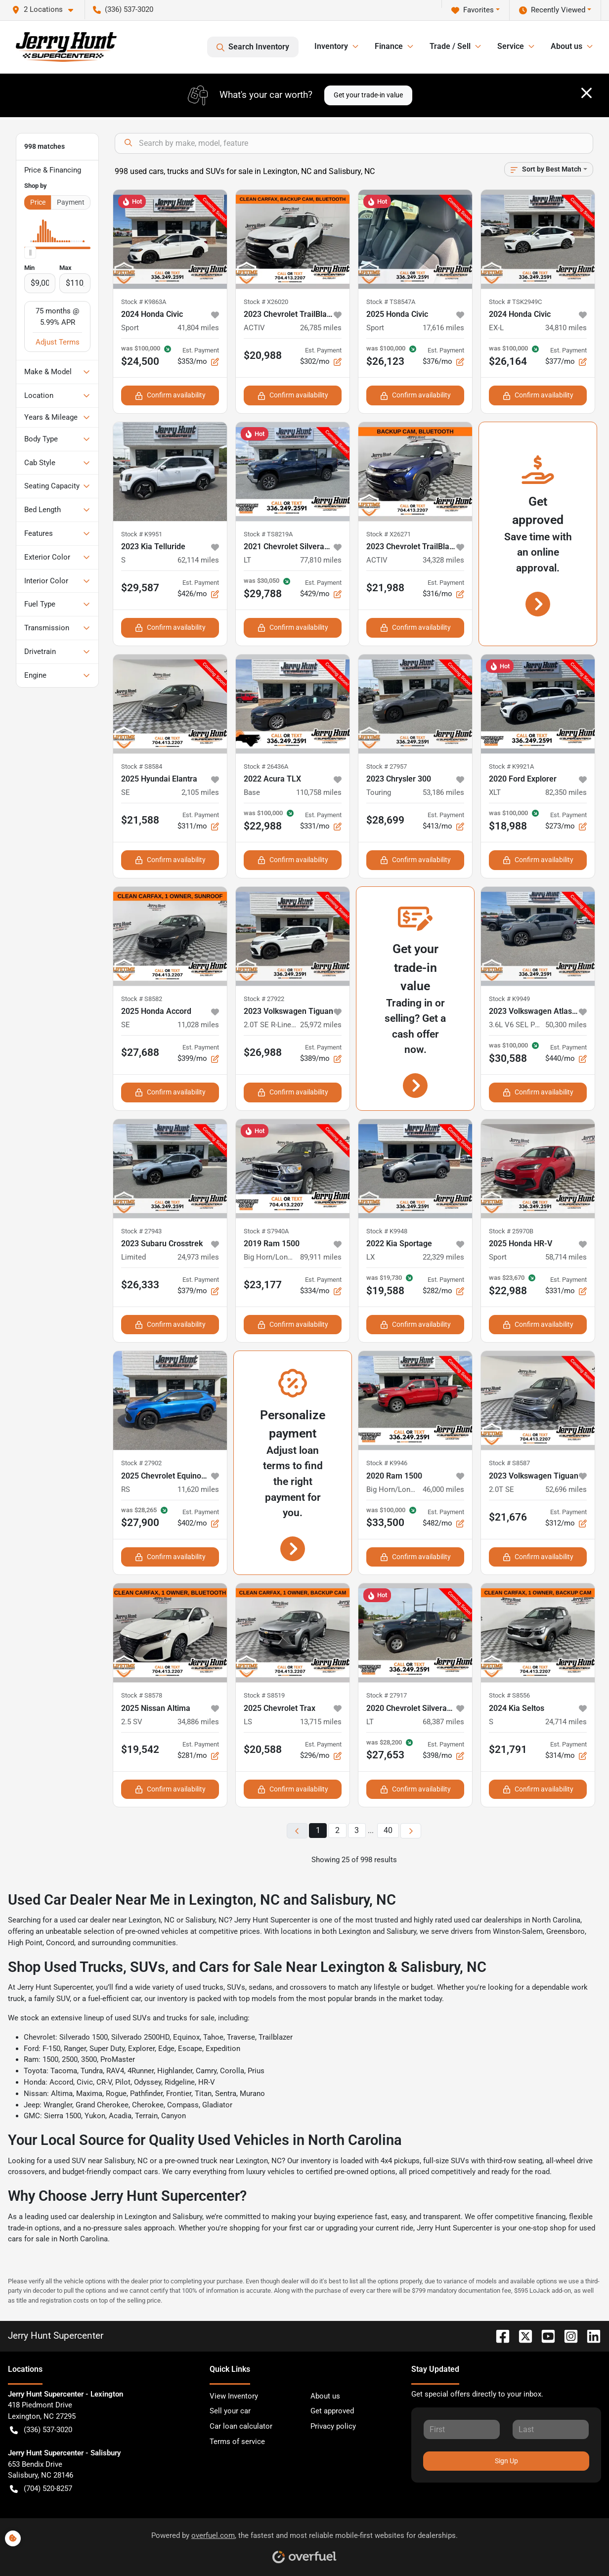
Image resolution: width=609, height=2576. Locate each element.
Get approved (332, 2410)
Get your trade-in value (368, 95)
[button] (46, 9)
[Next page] (410, 1830)
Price (37, 202)
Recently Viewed (552, 10)
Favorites (472, 10)
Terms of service (237, 2441)
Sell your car (230, 2410)
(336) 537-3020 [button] (123, 9)
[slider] (30, 253)
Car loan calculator (241, 2426)
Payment (71, 202)
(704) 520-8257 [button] (41, 2488)
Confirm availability (170, 395)
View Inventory (234, 2396)
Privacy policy (333, 2426)
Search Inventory (253, 47)
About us (325, 2396)
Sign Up (506, 2461)
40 (388, 1830)
